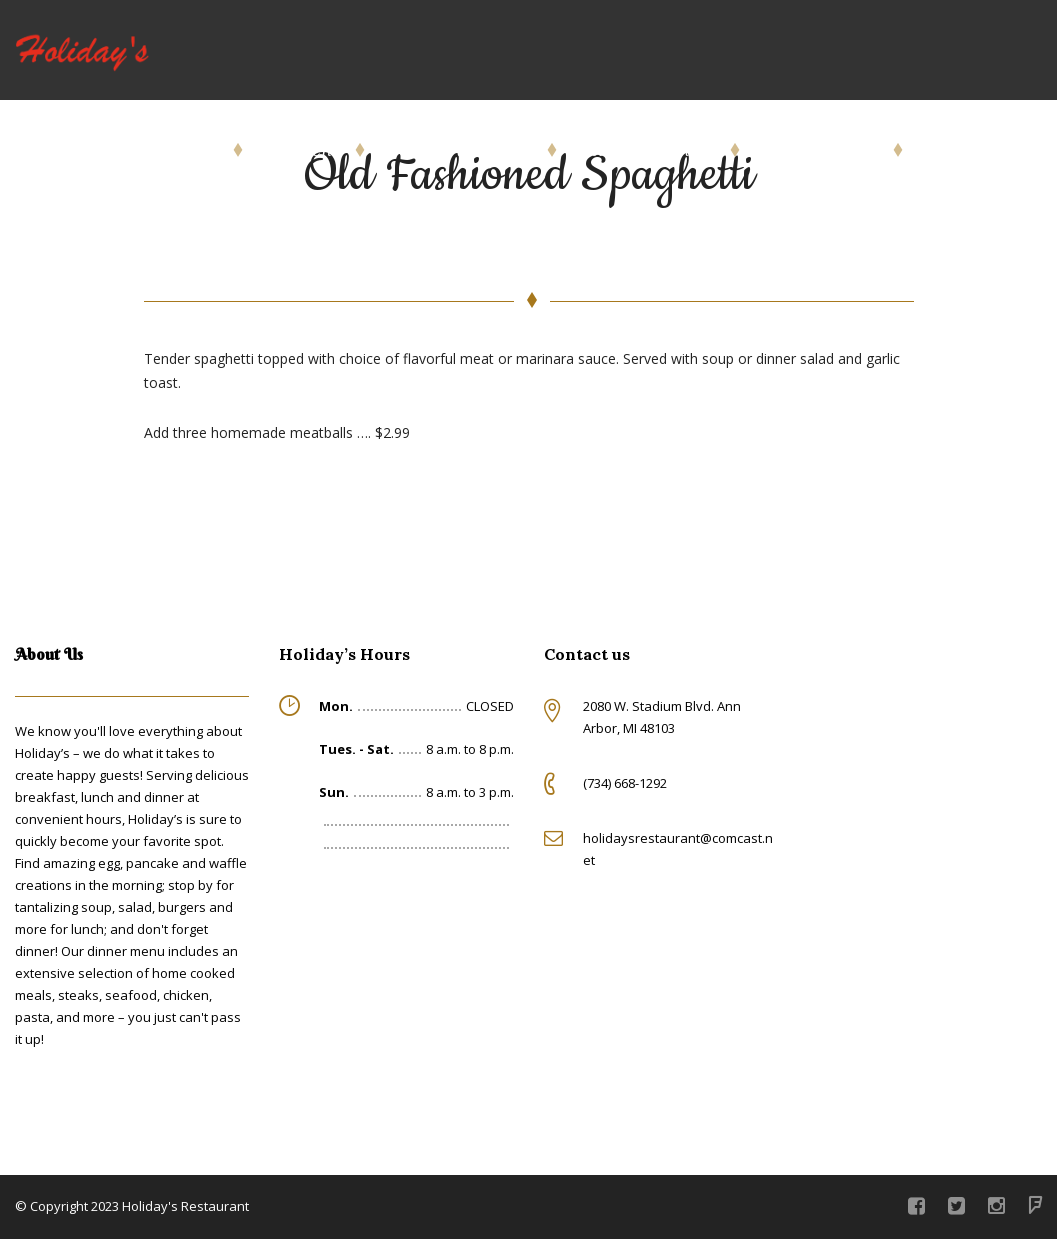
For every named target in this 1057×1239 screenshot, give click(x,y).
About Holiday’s (817, 149)
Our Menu (300, 149)
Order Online (166, 149)
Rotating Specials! (644, 149)
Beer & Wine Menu (457, 149)
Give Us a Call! (977, 149)
